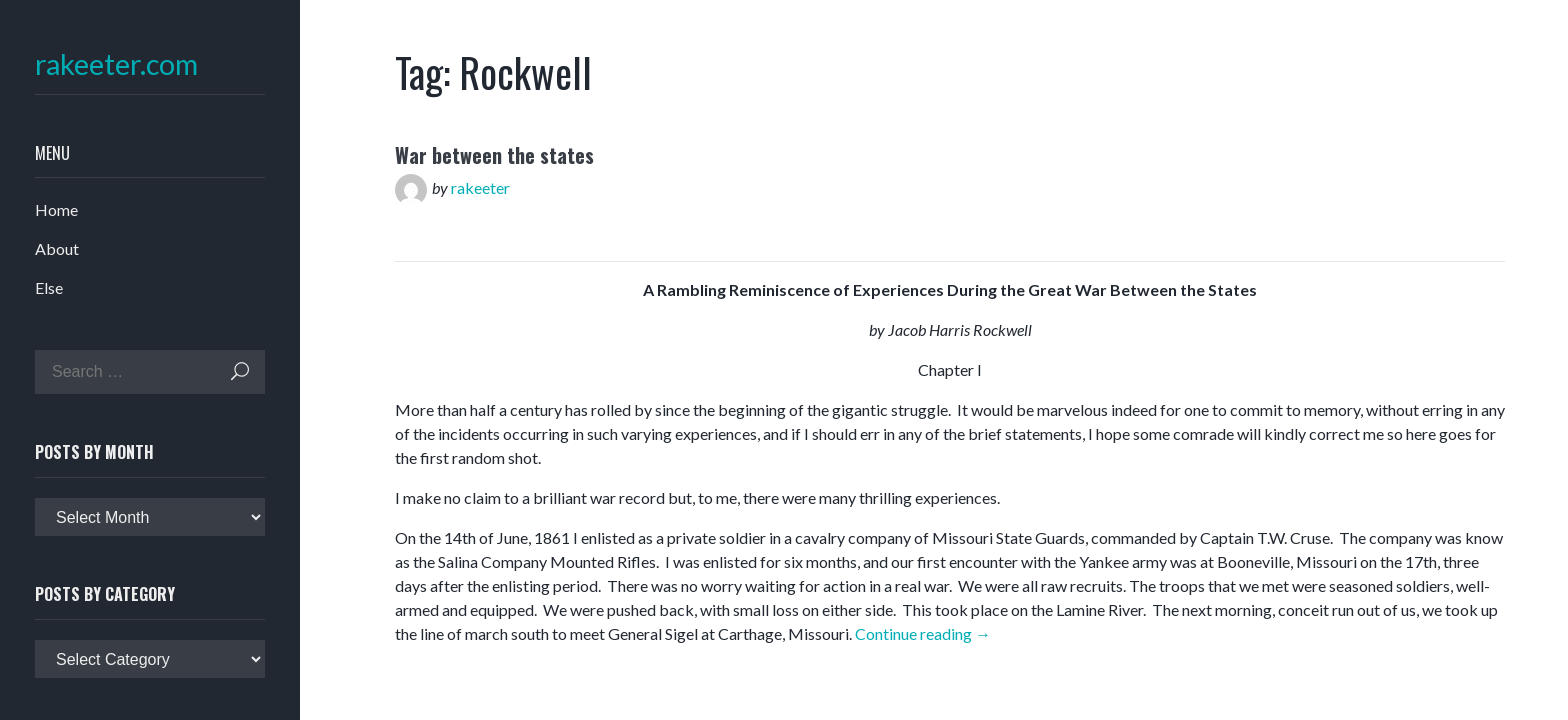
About (57, 248)
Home (56, 209)
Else (49, 287)
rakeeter (480, 187)
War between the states (494, 155)
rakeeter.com (116, 64)
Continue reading (923, 633)
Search (240, 371)
